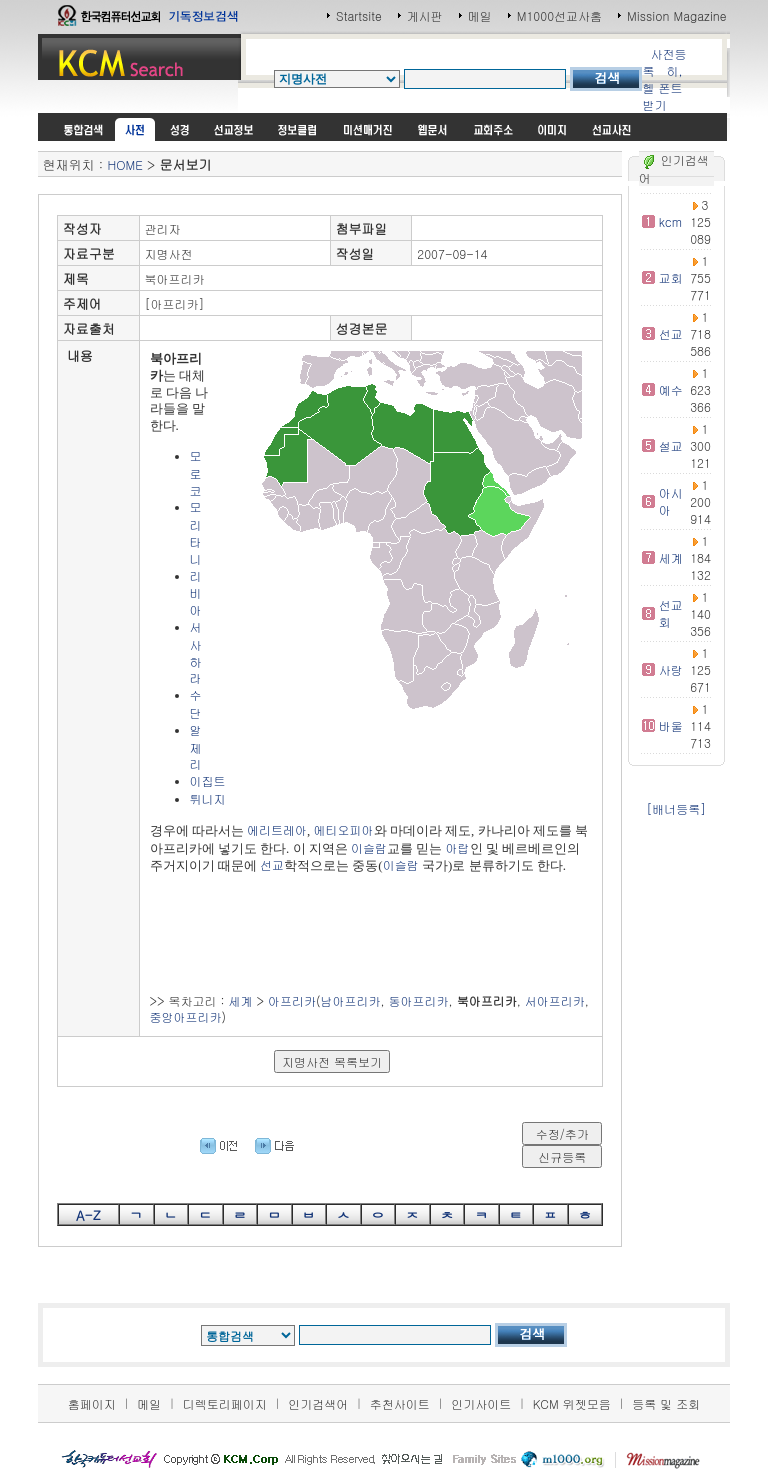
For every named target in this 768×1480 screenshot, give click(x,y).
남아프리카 (351, 1000)
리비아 (196, 593)
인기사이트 (481, 1403)
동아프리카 (419, 1000)
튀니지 (208, 798)
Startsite (359, 15)
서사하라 (196, 652)
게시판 (425, 15)
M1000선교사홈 (559, 15)
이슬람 (369, 847)
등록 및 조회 (666, 1403)
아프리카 (292, 1000)
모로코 (196, 473)
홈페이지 (92, 1403)
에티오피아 (344, 829)
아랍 (458, 847)
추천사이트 (400, 1403)
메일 (480, 15)
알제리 (196, 747)
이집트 (208, 780)
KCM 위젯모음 (572, 1403)
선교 (272, 864)
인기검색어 (318, 1403)
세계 (241, 1000)
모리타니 (196, 532)
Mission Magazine (677, 15)
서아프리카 (555, 1000)
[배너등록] (676, 808)
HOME (124, 164)
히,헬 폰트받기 (662, 87)
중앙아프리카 (186, 1016)
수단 (196, 703)
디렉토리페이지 (225, 1403)
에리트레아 (277, 829)
